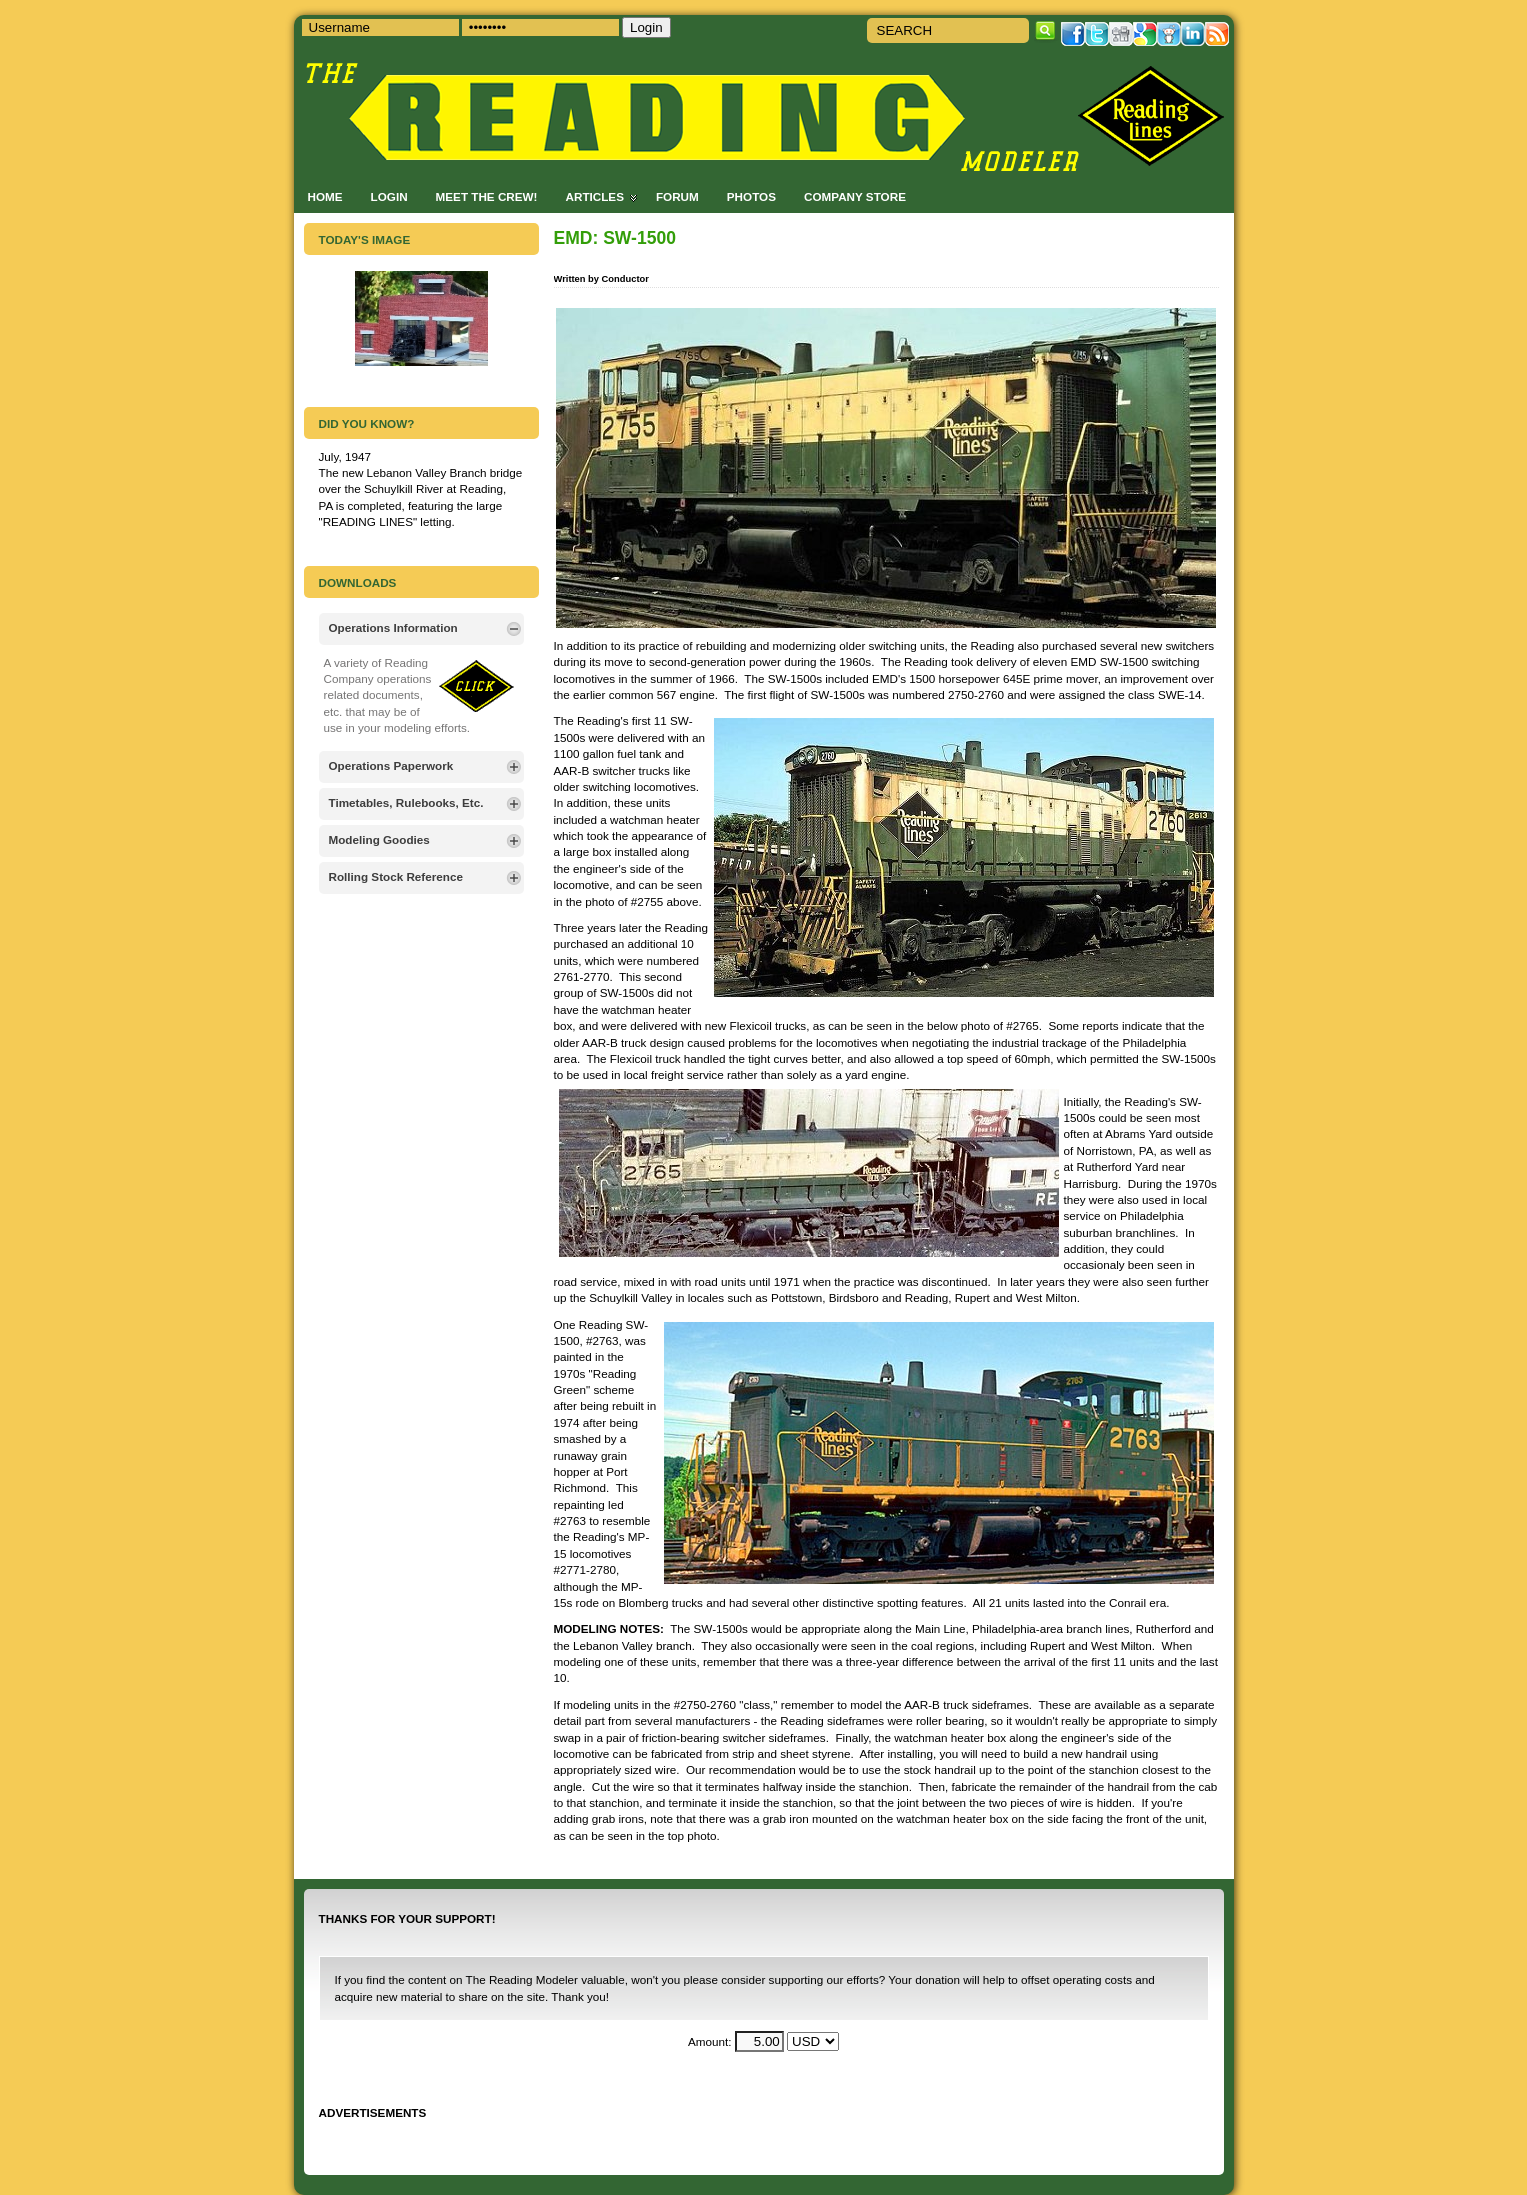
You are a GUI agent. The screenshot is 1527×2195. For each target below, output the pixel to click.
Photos (751, 196)
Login (389, 196)
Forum (677, 196)
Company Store (855, 196)
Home (325, 196)
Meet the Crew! (487, 196)
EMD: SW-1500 (615, 238)
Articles (595, 196)
